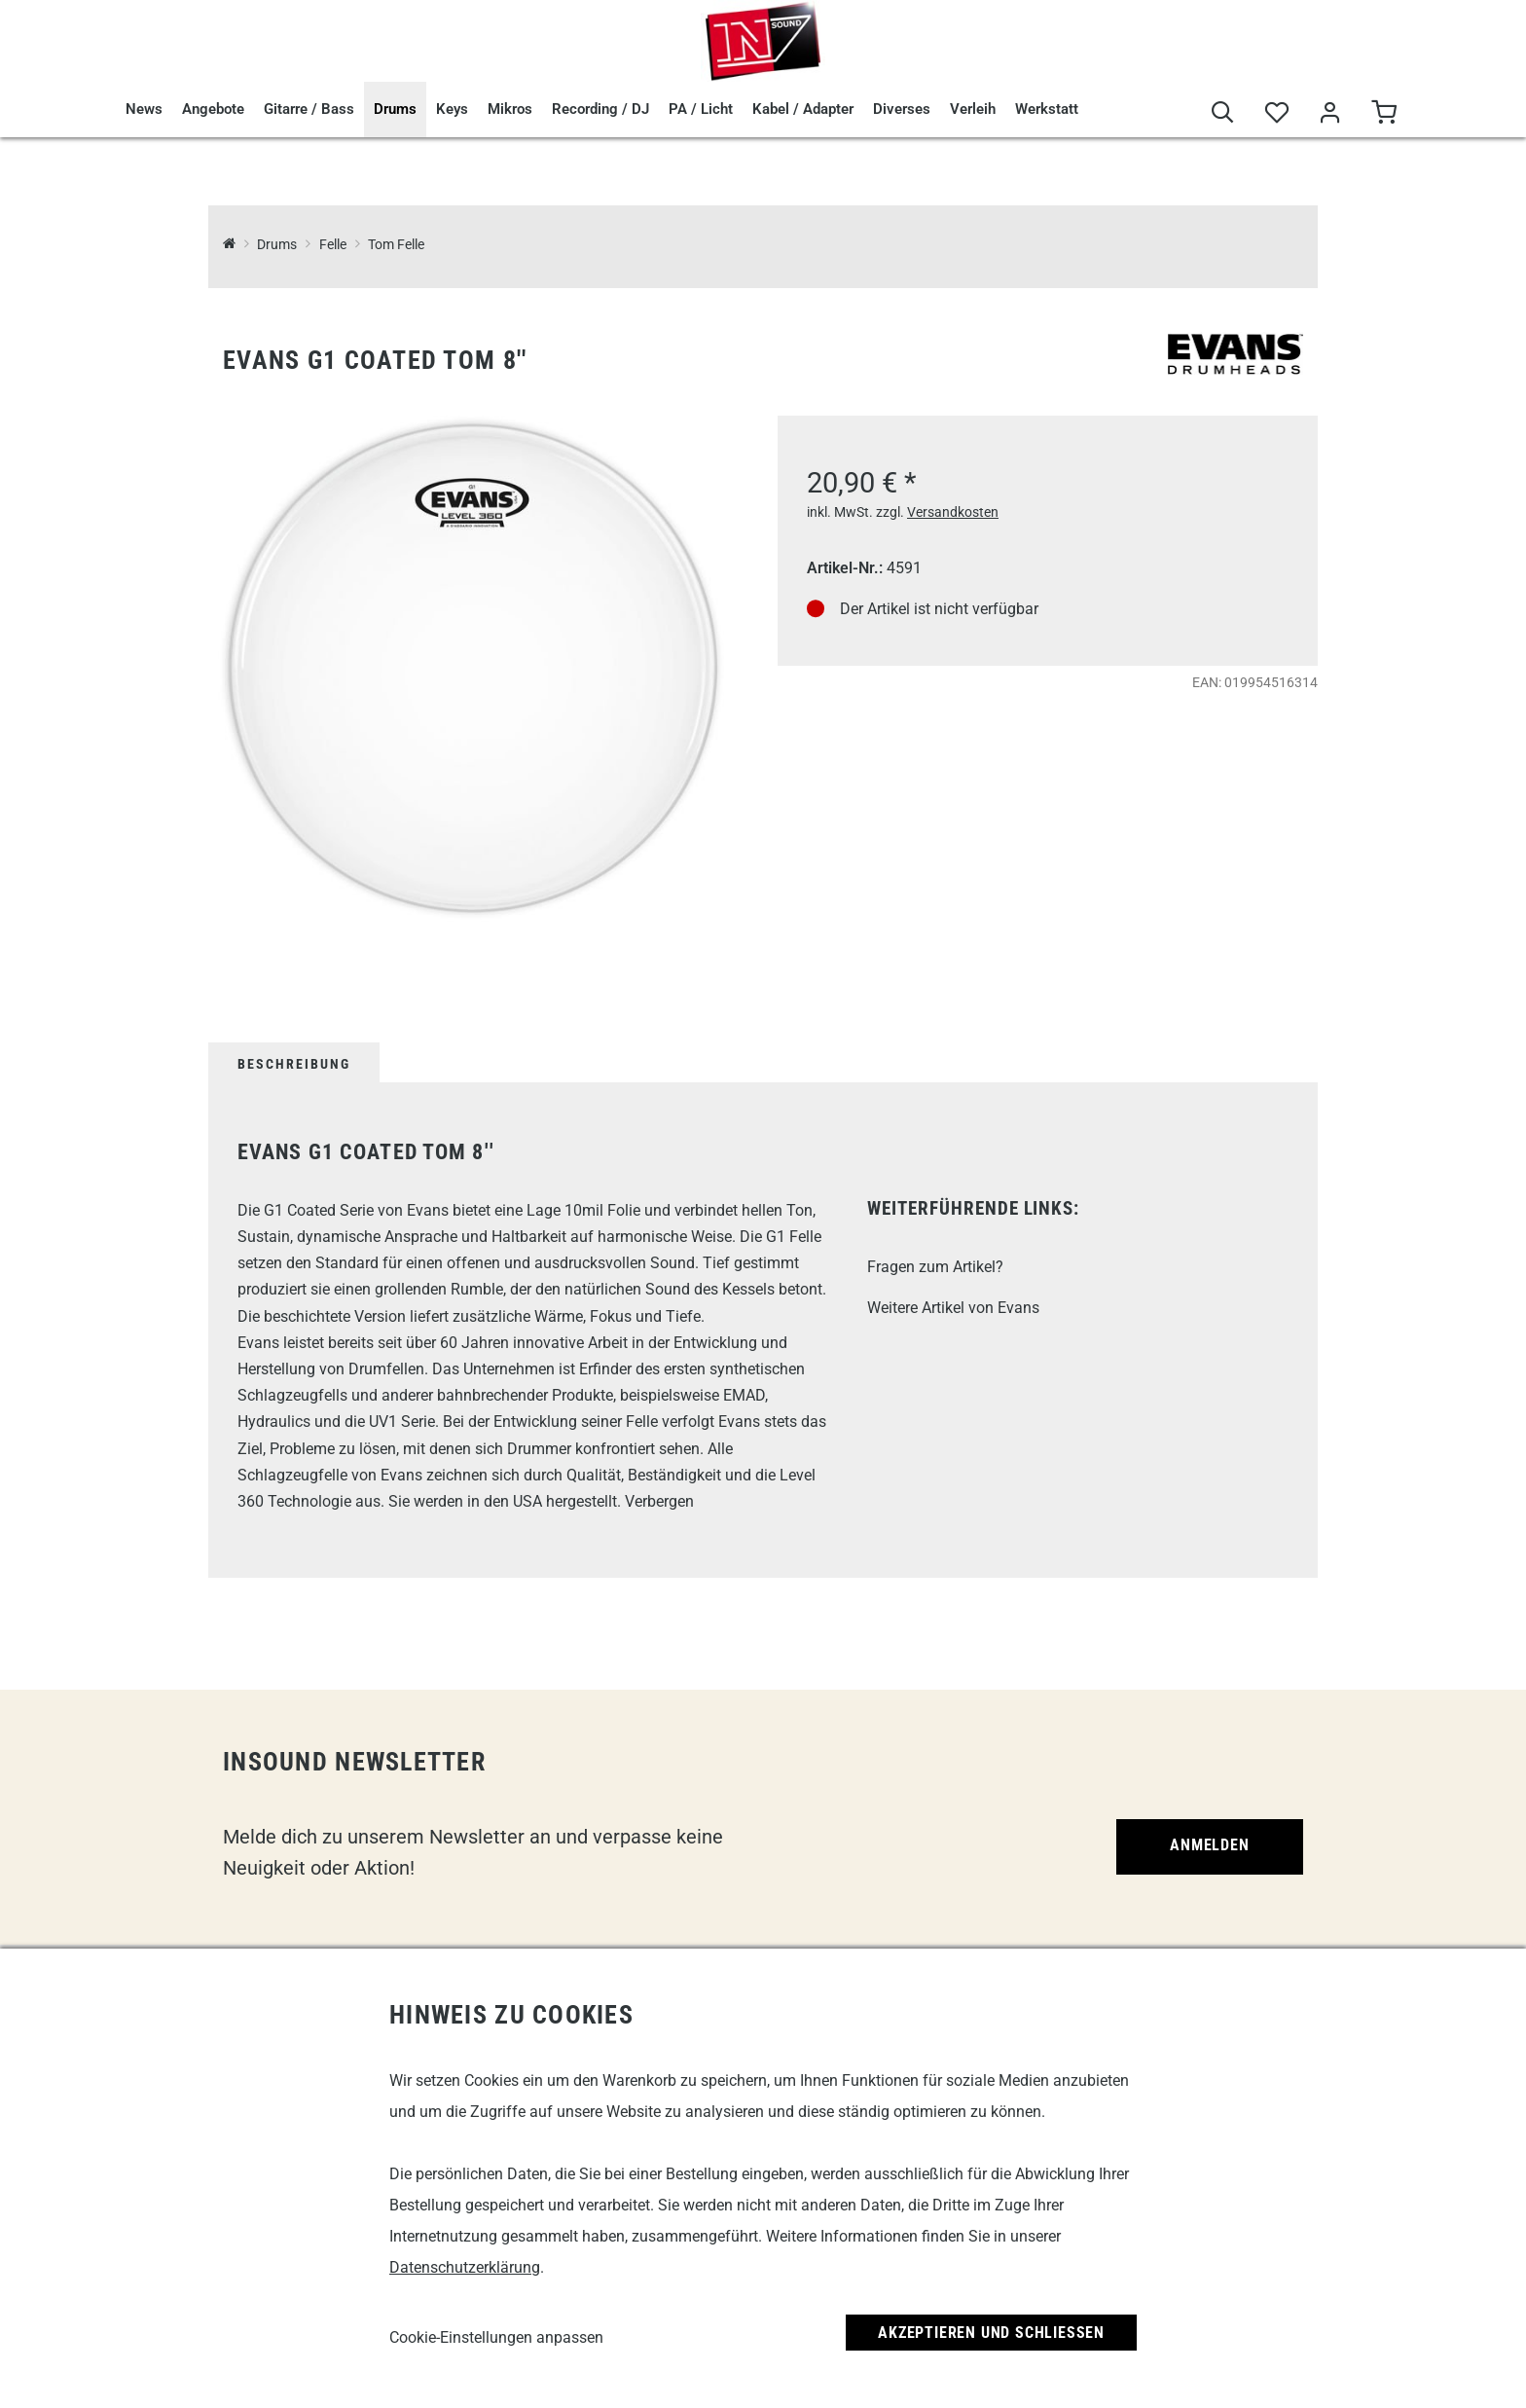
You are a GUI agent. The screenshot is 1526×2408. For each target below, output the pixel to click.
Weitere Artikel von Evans (953, 1307)
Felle (332, 245)
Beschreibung (293, 1064)
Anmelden (1209, 1845)
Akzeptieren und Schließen (991, 2332)
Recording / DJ (600, 109)
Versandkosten (953, 512)
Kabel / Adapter (803, 109)
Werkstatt (1046, 109)
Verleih (973, 109)
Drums (395, 109)
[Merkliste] (1276, 113)
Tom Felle (396, 245)
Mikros (510, 109)
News (144, 109)
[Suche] (1223, 113)
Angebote (213, 109)
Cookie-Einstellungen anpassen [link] (496, 2337)
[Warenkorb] (1383, 113)
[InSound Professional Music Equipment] (229, 245)
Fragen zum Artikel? (935, 1267)
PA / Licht (701, 109)
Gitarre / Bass (309, 109)
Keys (452, 109)
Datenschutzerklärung (464, 2267)
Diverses (901, 109)
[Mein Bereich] (1330, 113)
